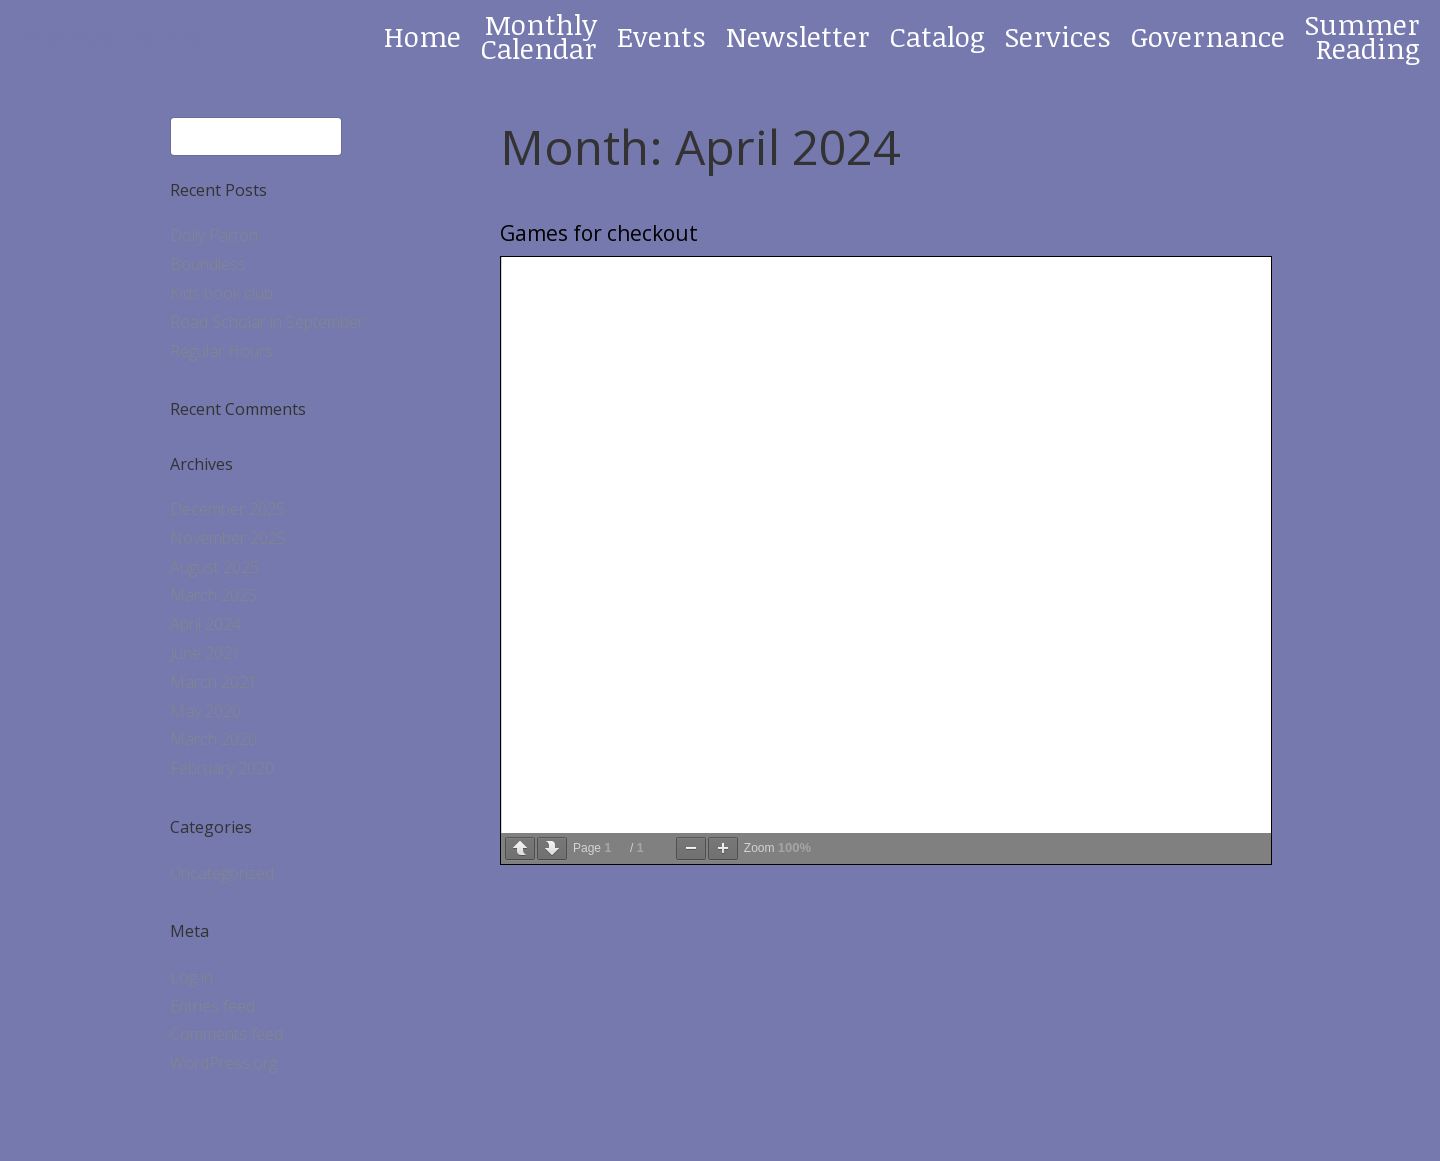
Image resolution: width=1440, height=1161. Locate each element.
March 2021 (213, 682)
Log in (191, 977)
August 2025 (214, 567)
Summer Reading (1362, 36)
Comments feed (226, 1034)
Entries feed (212, 1006)
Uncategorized (222, 873)
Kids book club (221, 293)
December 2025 (227, 509)
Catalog (937, 36)
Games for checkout (599, 233)
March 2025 (213, 595)
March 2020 (213, 739)
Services (1058, 36)
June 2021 (205, 653)
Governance (1208, 36)
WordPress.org (223, 1063)
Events (661, 36)
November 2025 (228, 538)
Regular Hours (221, 351)
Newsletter (798, 36)
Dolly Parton (214, 235)
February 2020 (222, 768)
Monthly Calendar (539, 36)
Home (422, 36)
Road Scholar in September (267, 322)
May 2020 (205, 711)
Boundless (208, 264)
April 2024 (205, 624)
